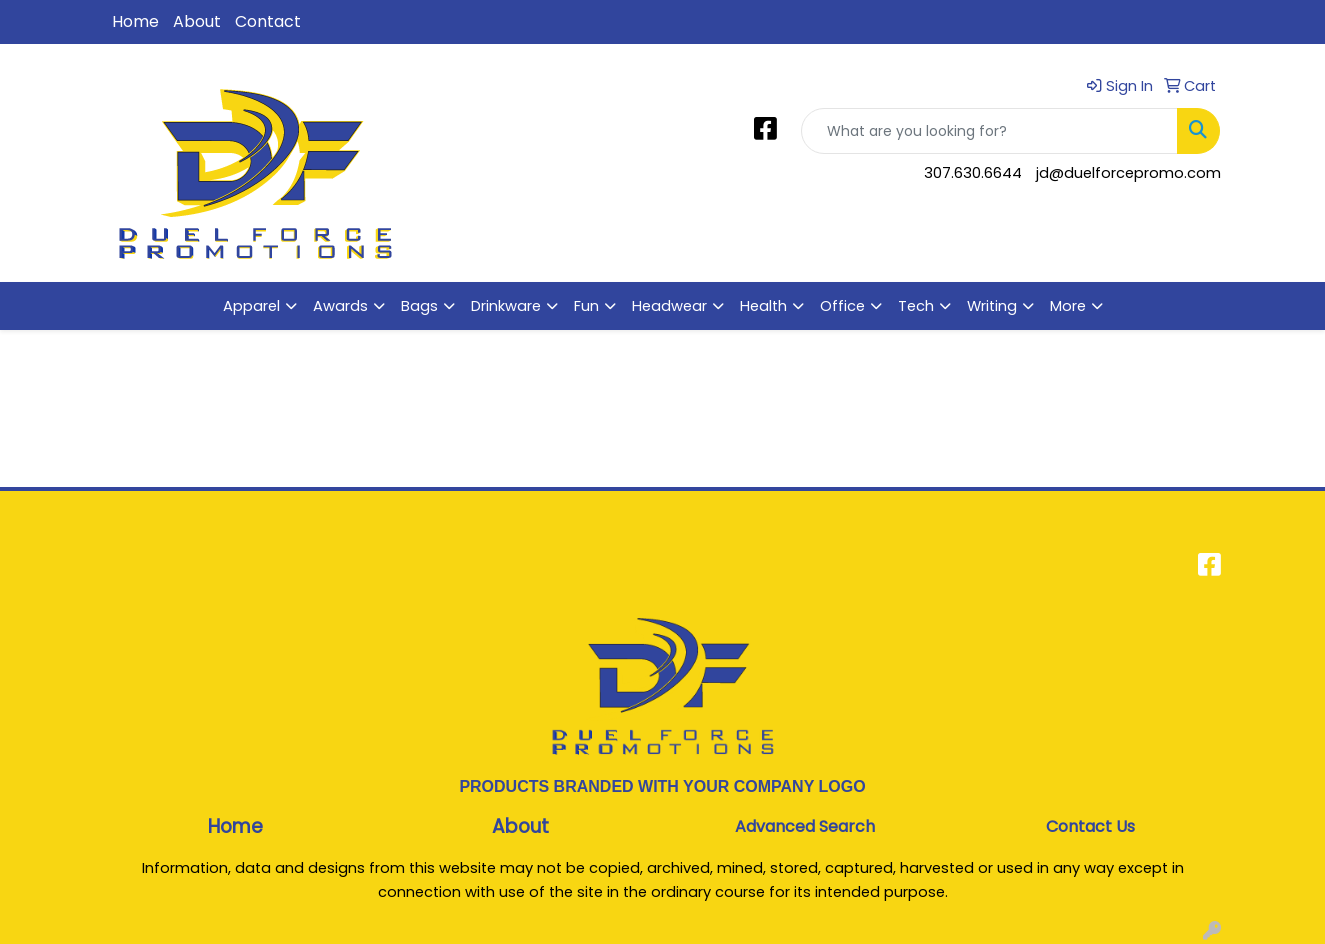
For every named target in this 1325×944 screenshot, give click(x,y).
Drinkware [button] (506, 306)
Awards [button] (340, 306)
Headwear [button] (669, 306)
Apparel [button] (251, 306)
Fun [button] (586, 306)
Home (135, 21)
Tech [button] (916, 306)
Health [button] (763, 306)
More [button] (1068, 306)
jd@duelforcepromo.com (1128, 173)
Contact (268, 21)
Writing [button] (992, 306)
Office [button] (842, 306)
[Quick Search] (989, 131)
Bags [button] (419, 306)
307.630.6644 (973, 173)
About (197, 21)
